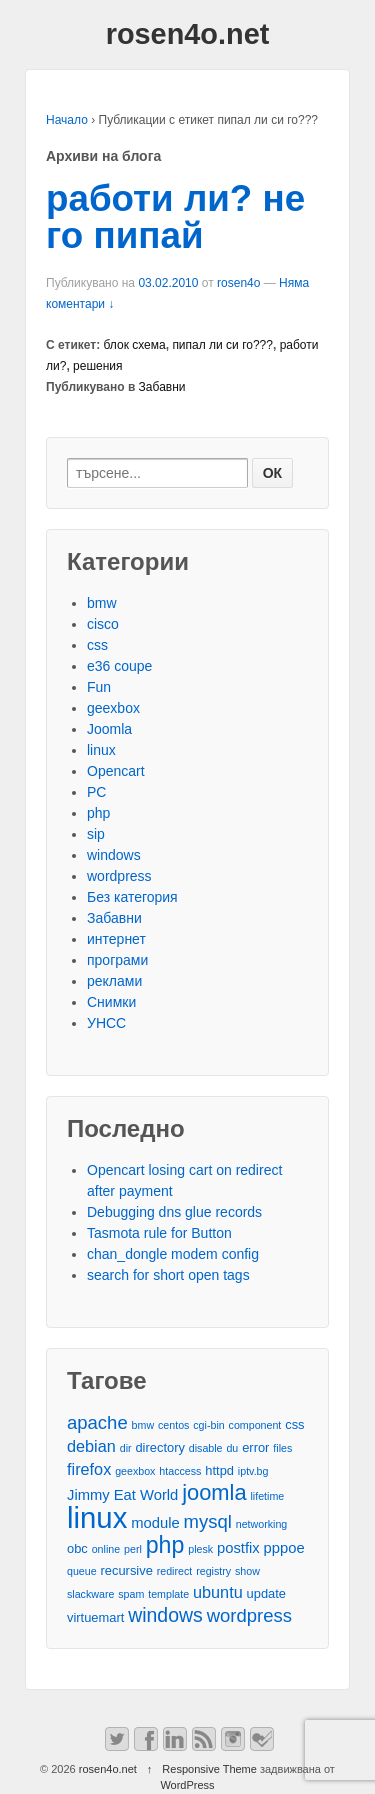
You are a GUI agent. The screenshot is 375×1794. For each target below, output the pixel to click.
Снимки (111, 1002)
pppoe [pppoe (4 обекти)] (284, 1548)
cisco (103, 624)
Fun (99, 687)
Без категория (132, 897)
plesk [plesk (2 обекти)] (200, 1549)
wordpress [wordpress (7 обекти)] (249, 1615)
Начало (67, 120)
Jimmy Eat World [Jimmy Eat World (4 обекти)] (122, 1495)
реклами (114, 981)
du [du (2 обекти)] (232, 1448)
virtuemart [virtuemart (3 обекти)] (95, 1617)
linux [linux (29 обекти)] (97, 1517)
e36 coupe (119, 666)
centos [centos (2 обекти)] (173, 1425)
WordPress (187, 1785)
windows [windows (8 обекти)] (165, 1615)
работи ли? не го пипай (175, 217)
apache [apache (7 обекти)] (97, 1422)
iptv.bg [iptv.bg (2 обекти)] (253, 1471)
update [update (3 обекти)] (266, 1593)
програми (117, 960)
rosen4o (238, 283)
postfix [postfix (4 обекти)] (238, 1548)
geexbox (113, 708)
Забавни (162, 387)
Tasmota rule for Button (159, 1233)
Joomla (109, 729)
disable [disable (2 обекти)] (206, 1448)
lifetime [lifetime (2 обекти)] (268, 1496)
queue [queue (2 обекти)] (82, 1571)
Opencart (116, 771)
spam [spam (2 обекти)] (131, 1594)
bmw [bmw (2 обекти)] (143, 1425)
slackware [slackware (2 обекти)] (90, 1594)
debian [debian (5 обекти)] (91, 1446)
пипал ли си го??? (222, 345)
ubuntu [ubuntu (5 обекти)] (218, 1592)
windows (114, 855)
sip (96, 834)
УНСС (106, 1023)
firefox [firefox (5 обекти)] (89, 1469)
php (98, 813)
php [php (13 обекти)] (165, 1545)
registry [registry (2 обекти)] (213, 1571)
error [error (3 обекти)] (255, 1447)
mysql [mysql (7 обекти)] (208, 1521)
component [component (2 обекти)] (255, 1425)
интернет (116, 939)
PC (96, 792)
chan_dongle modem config (173, 1254)
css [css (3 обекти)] (294, 1424)
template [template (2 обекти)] (168, 1594)
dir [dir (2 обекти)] (126, 1448)
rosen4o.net (188, 34)
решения (97, 366)
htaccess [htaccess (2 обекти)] (180, 1471)
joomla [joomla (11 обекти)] (214, 1492)
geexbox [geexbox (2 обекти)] (135, 1471)
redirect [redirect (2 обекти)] (175, 1571)
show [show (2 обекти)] (247, 1571)
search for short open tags (168, 1275)
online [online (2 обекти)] (106, 1549)
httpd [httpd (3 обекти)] (219, 1470)
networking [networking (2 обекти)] (262, 1524)
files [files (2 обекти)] (282, 1448)
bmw (102, 603)
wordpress (119, 876)
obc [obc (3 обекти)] (77, 1548)
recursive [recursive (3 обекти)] (127, 1570)
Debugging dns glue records (174, 1212)
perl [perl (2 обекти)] (133, 1549)
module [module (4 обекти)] (155, 1523)
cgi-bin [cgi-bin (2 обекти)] (208, 1425)
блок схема (135, 345)
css (97, 645)
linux (101, 750)
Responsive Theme (209, 1769)
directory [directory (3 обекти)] (159, 1447)
